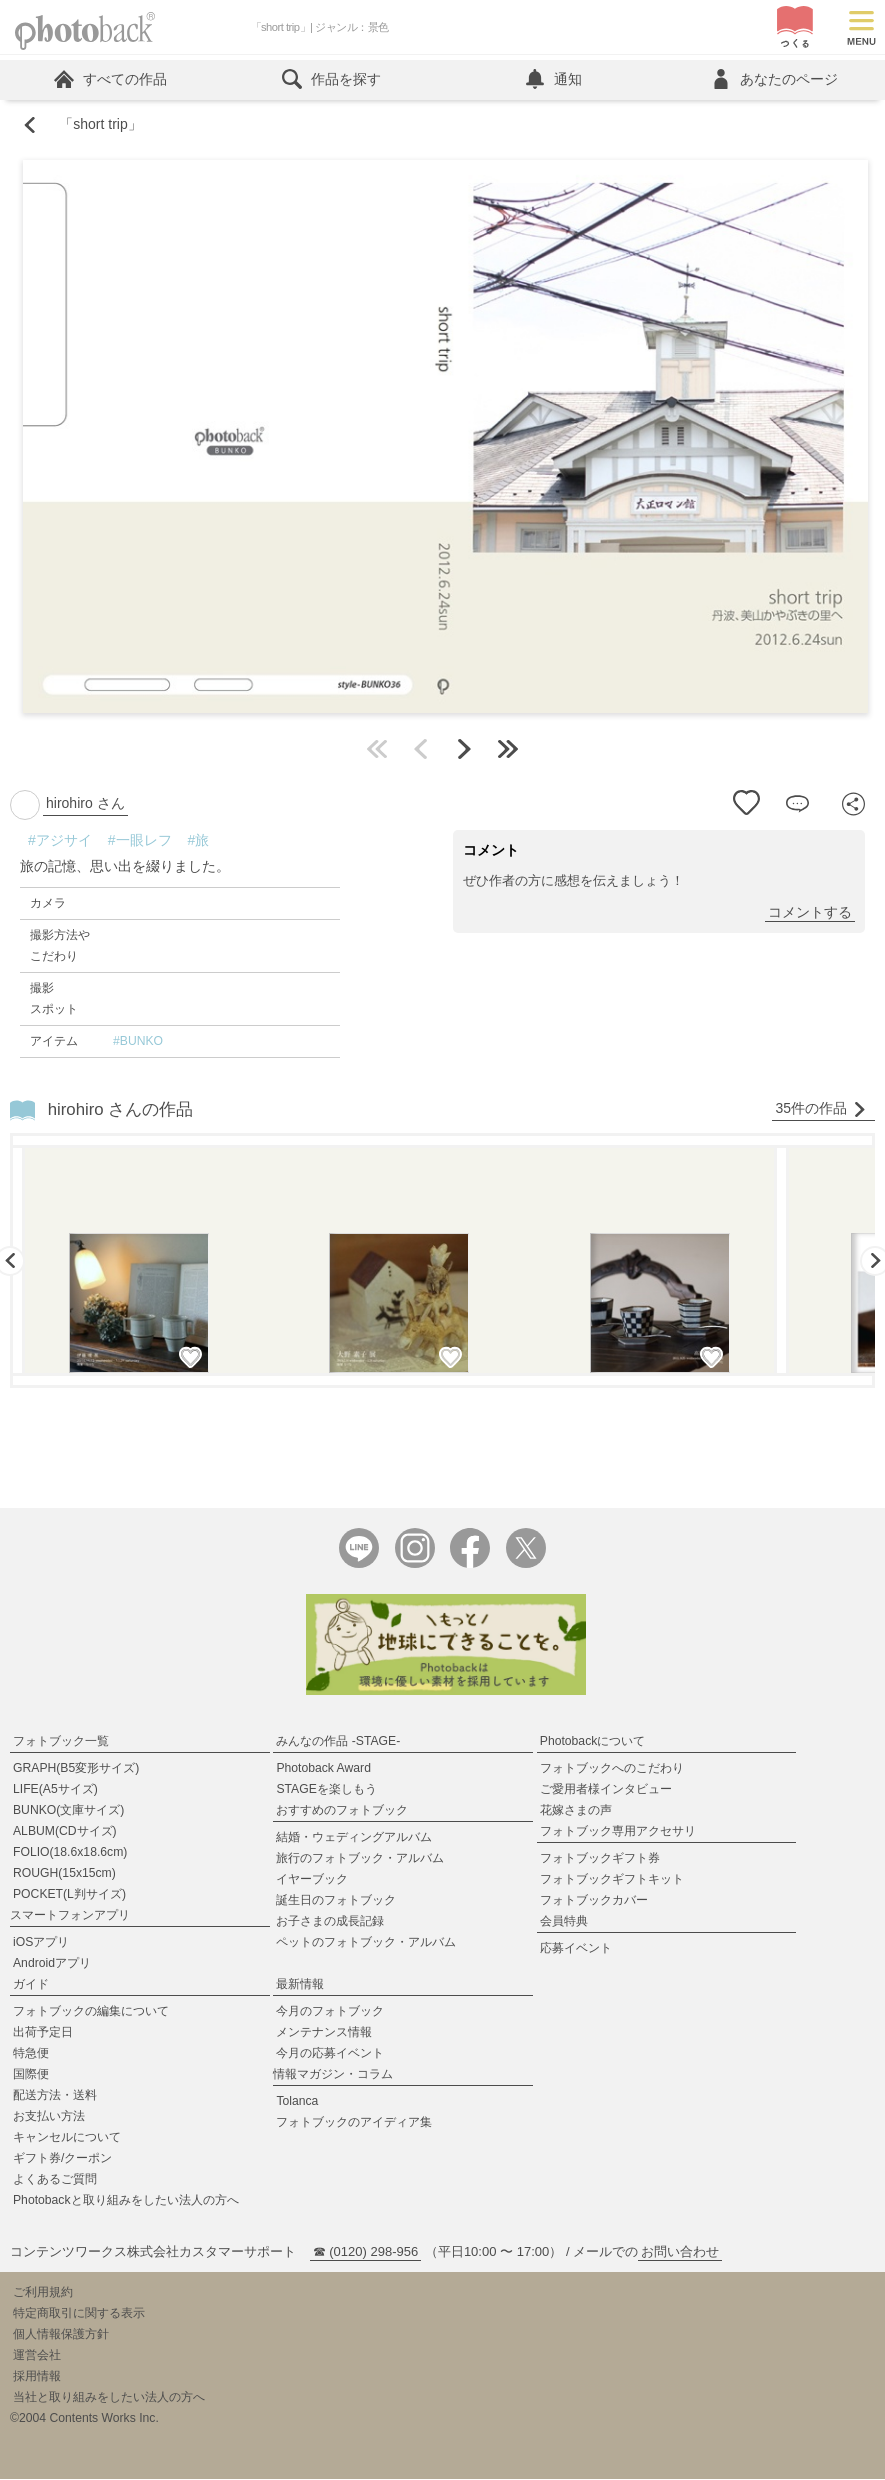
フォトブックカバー (594, 1901)
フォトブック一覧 (61, 1742)
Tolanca (297, 2102)
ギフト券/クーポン (62, 2159)
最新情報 (300, 1985)
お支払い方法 (49, 2117)
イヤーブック (312, 1880)
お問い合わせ (680, 2252)
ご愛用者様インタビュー (606, 1790)
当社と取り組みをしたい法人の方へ (109, 2398)
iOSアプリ (41, 1943)
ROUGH (64, 1874)
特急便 (31, 2054)
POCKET (69, 1895)
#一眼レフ (140, 842)
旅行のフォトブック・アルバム (360, 1859)
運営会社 (37, 2356)
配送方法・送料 (55, 2096)
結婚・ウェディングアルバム (354, 1838)
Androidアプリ (52, 1964)
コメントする (810, 914)
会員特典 (564, 1922)
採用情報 (37, 2377)
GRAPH (76, 1769)
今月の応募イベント (330, 2054)
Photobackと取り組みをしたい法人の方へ (126, 2201)
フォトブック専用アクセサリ (618, 1832)
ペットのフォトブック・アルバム (366, 1943)
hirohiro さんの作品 (121, 1111)
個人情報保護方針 (61, 2335)
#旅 (199, 842)
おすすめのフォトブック (342, 1811)
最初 (377, 751)
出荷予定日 (43, 2033)
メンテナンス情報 (324, 2033)
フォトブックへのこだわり (612, 1769)
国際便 (31, 2075)
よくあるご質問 (55, 2180)
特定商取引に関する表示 (79, 2314)
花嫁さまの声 (576, 1811)
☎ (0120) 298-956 (366, 2252)
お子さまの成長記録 (330, 1922)
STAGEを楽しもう (326, 1790)
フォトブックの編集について (91, 2012)
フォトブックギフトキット (612, 1880)
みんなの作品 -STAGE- (338, 1742)
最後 (508, 751)
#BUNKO (138, 1043)
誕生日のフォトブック (336, 1901)
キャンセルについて (67, 2138)
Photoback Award (323, 1769)
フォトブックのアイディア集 (354, 2123)
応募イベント (576, 1949)
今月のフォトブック (330, 2012)
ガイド (31, 1985)
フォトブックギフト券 (600, 1859)
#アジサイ (60, 842)
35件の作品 (821, 1110)
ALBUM (65, 1832)
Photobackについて (593, 1742)
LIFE (55, 1790)
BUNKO (68, 1811)
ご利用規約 (43, 2293)
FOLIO (70, 1853)
